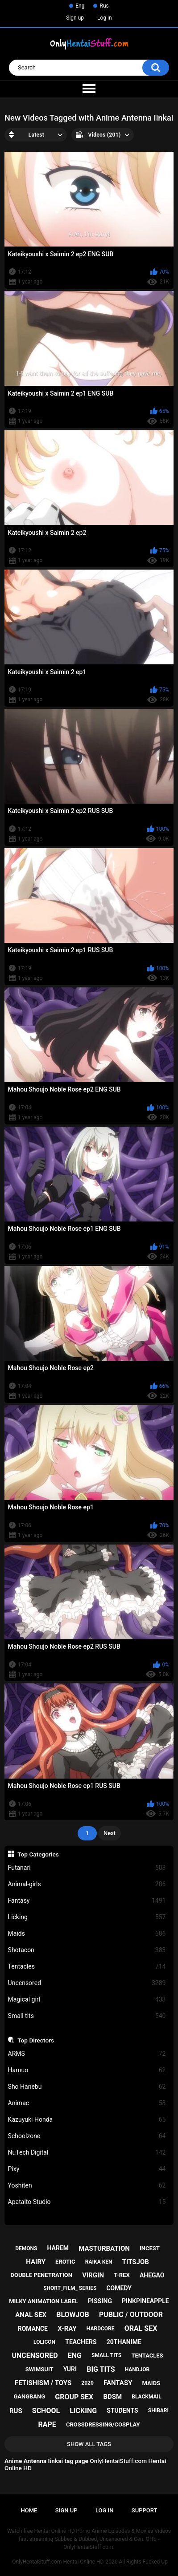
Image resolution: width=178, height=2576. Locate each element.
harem (58, 2248)
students (122, 2410)
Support (144, 2510)
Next (109, 1833)
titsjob (135, 2262)
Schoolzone (87, 2136)
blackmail (146, 2397)
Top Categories (38, 1854)
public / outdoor (131, 2314)
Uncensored (87, 1983)
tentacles (147, 2355)
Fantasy (87, 1901)
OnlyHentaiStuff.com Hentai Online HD (57, 2562)
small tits (106, 2355)
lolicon (44, 2342)
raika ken (98, 2262)
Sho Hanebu (87, 2087)
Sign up (75, 18)
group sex (74, 2397)
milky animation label (43, 2301)
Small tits (87, 2016)
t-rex (121, 2275)
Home (29, 2510)
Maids (87, 1933)
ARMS (87, 2054)
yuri (70, 2369)
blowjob (72, 2314)
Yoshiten (87, 2185)
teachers (80, 2341)
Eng (79, 6)
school (46, 2410)
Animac (87, 2103)
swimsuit (39, 2369)
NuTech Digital (87, 2152)
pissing (100, 2301)
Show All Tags (89, 2444)
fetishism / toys (43, 2383)
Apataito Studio (87, 2202)
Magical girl (87, 1999)
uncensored (35, 2355)
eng (75, 2355)
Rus (103, 6)
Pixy (87, 2169)
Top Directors (35, 2040)
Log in (104, 18)
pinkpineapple (145, 2301)
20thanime (124, 2341)
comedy (118, 2288)
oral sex (140, 2328)
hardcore (101, 2328)
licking (83, 2410)
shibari (158, 2410)
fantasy (117, 2383)
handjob (137, 2369)
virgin (93, 2275)
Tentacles (87, 1966)
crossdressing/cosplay (103, 2424)
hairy (36, 2262)
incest (150, 2248)
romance (33, 2328)
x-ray (67, 2329)
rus (15, 2411)
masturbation (104, 2248)
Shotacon (87, 1950)
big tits (101, 2369)
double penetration (42, 2275)
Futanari (87, 1868)
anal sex (30, 2315)
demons (26, 2248)
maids (151, 2383)
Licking (87, 1917)
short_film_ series (69, 2288)
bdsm (112, 2397)
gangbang (29, 2396)
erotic (65, 2261)
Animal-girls (87, 1884)
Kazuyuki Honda (87, 2119)
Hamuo (87, 2070)
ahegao (152, 2275)
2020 (87, 2383)
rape (47, 2424)
